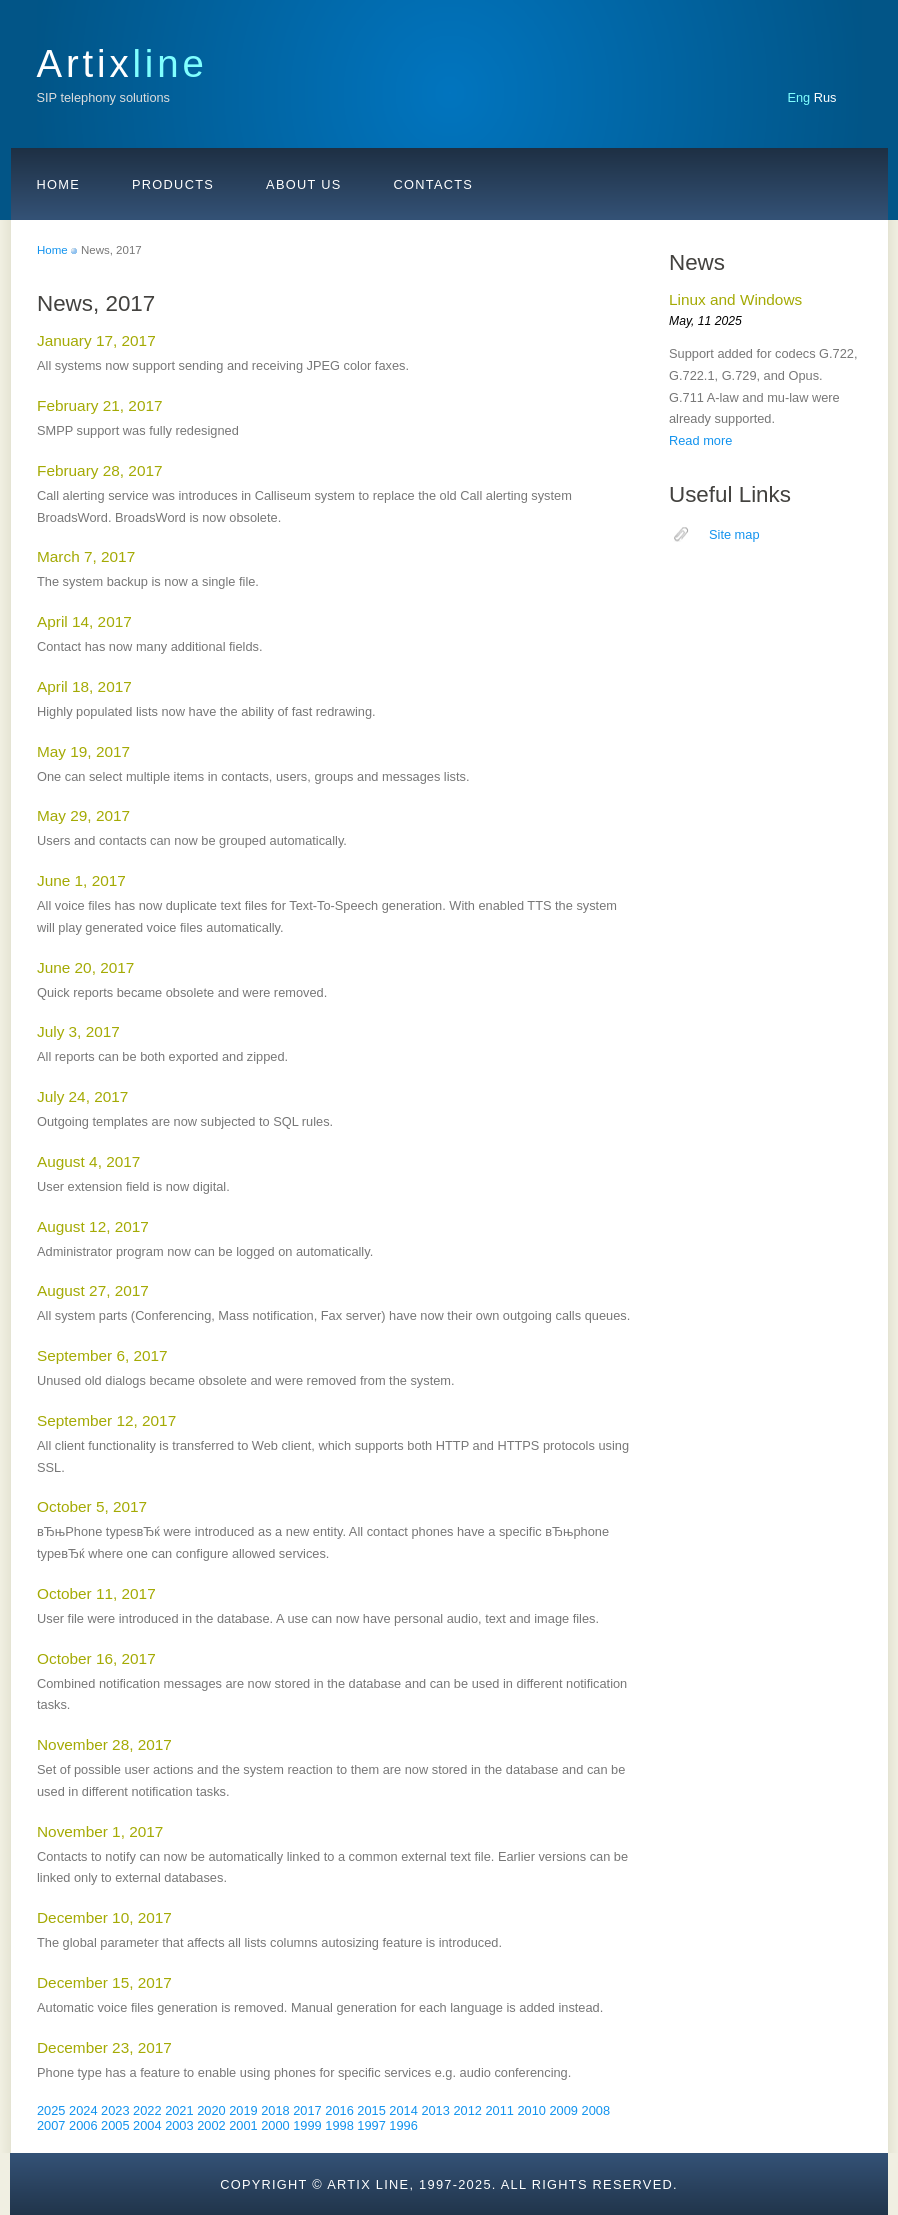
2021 (179, 2110)
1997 (371, 2125)
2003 (179, 2125)
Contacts (434, 184)
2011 (499, 2110)
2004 (147, 2125)
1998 (339, 2125)
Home (59, 184)
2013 (435, 2110)
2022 (147, 2110)
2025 (51, 2110)
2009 (564, 2110)
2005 (115, 2125)
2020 (211, 2110)
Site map (734, 534)
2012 (467, 2110)
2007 (51, 2125)
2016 (339, 2110)
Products (173, 184)
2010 (531, 2110)
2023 (115, 2110)
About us (303, 184)
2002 (211, 2125)
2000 (275, 2125)
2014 (403, 2110)
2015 (371, 2110)
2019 (243, 2110)
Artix (122, 63)
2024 (83, 2110)
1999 (307, 2125)
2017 (307, 2110)
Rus (825, 97)
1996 (403, 2125)
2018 (275, 2110)
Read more (700, 440)
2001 (243, 2125)
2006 (83, 2125)
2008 (596, 2110)
